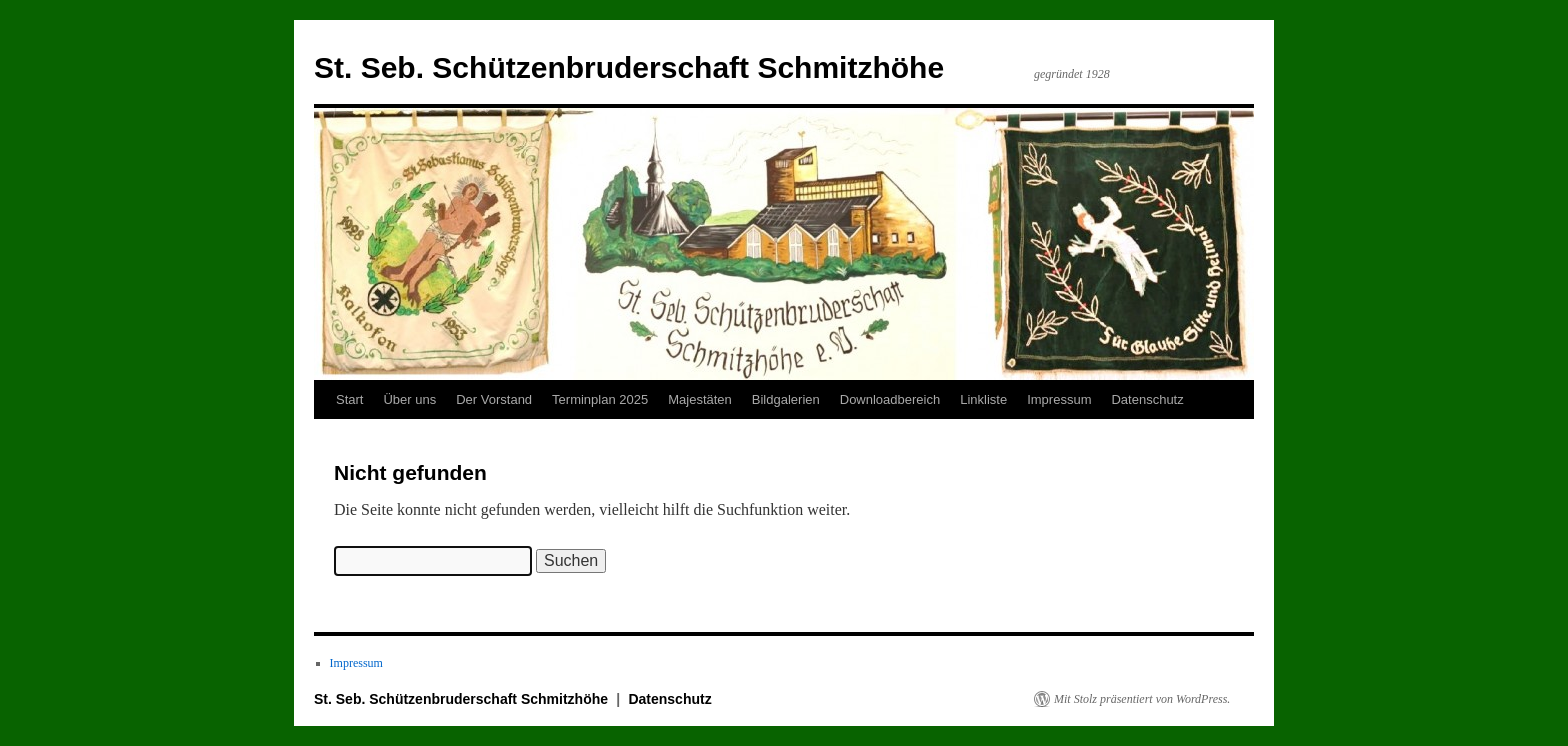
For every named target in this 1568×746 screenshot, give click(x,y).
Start (349, 399)
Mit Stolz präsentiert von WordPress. (1142, 699)
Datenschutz (1147, 399)
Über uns (409, 399)
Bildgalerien (786, 399)
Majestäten (700, 399)
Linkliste (983, 399)
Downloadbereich (890, 399)
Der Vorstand (494, 399)
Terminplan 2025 (600, 399)
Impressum (1059, 399)
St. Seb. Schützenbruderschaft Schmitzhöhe (629, 67)
